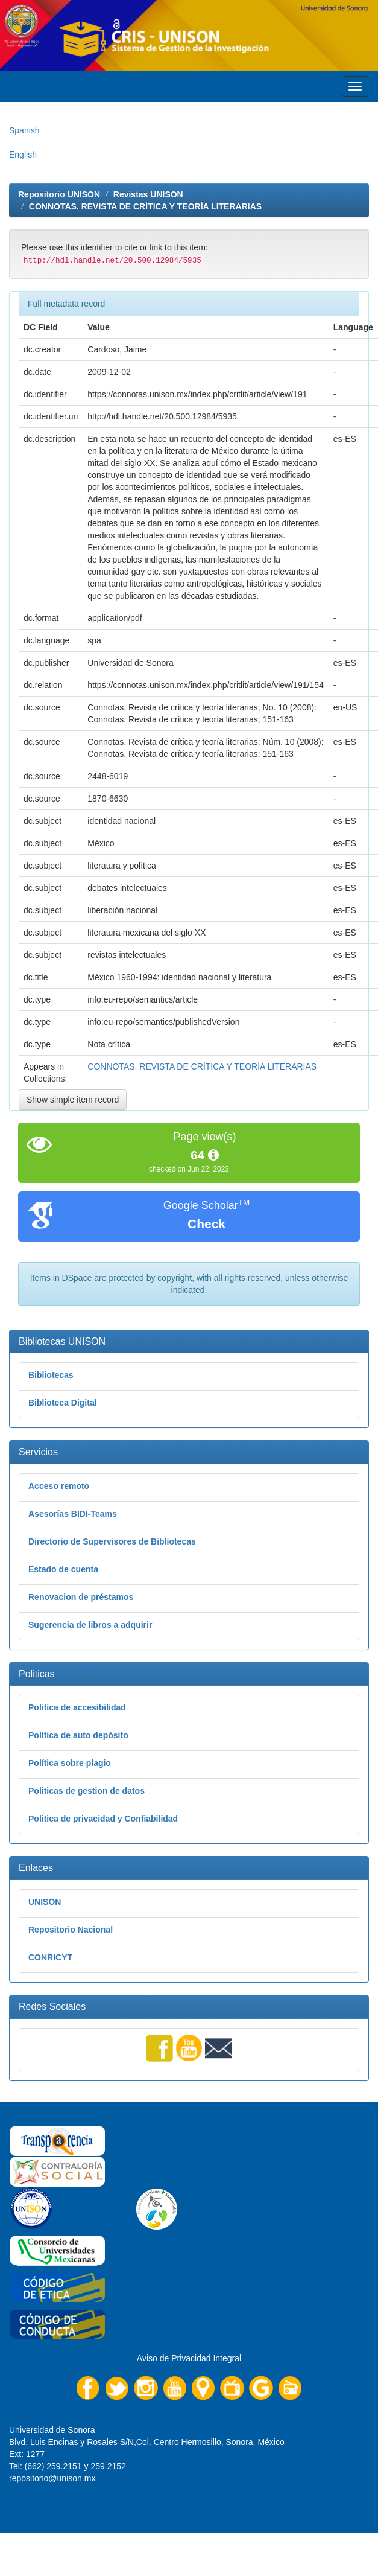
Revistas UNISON (148, 194)
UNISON (44, 1902)
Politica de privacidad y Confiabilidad (103, 1818)
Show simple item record (73, 1100)
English (23, 154)
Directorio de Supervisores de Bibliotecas (112, 1541)
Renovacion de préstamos (80, 1597)
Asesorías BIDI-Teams (72, 1514)
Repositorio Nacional (70, 1929)
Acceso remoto (58, 1486)
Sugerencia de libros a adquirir (90, 1625)
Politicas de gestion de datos (86, 1791)
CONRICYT (50, 1957)
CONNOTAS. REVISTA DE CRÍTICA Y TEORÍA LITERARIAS (145, 206)
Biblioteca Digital (62, 1403)
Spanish (24, 130)
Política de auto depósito (78, 1735)
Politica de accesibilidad (77, 1707)
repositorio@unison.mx (52, 2478)
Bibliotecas (51, 1375)
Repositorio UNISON (59, 194)
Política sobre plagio (69, 1763)
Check (206, 1224)
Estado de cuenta (63, 1569)
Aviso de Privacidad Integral (189, 2358)
